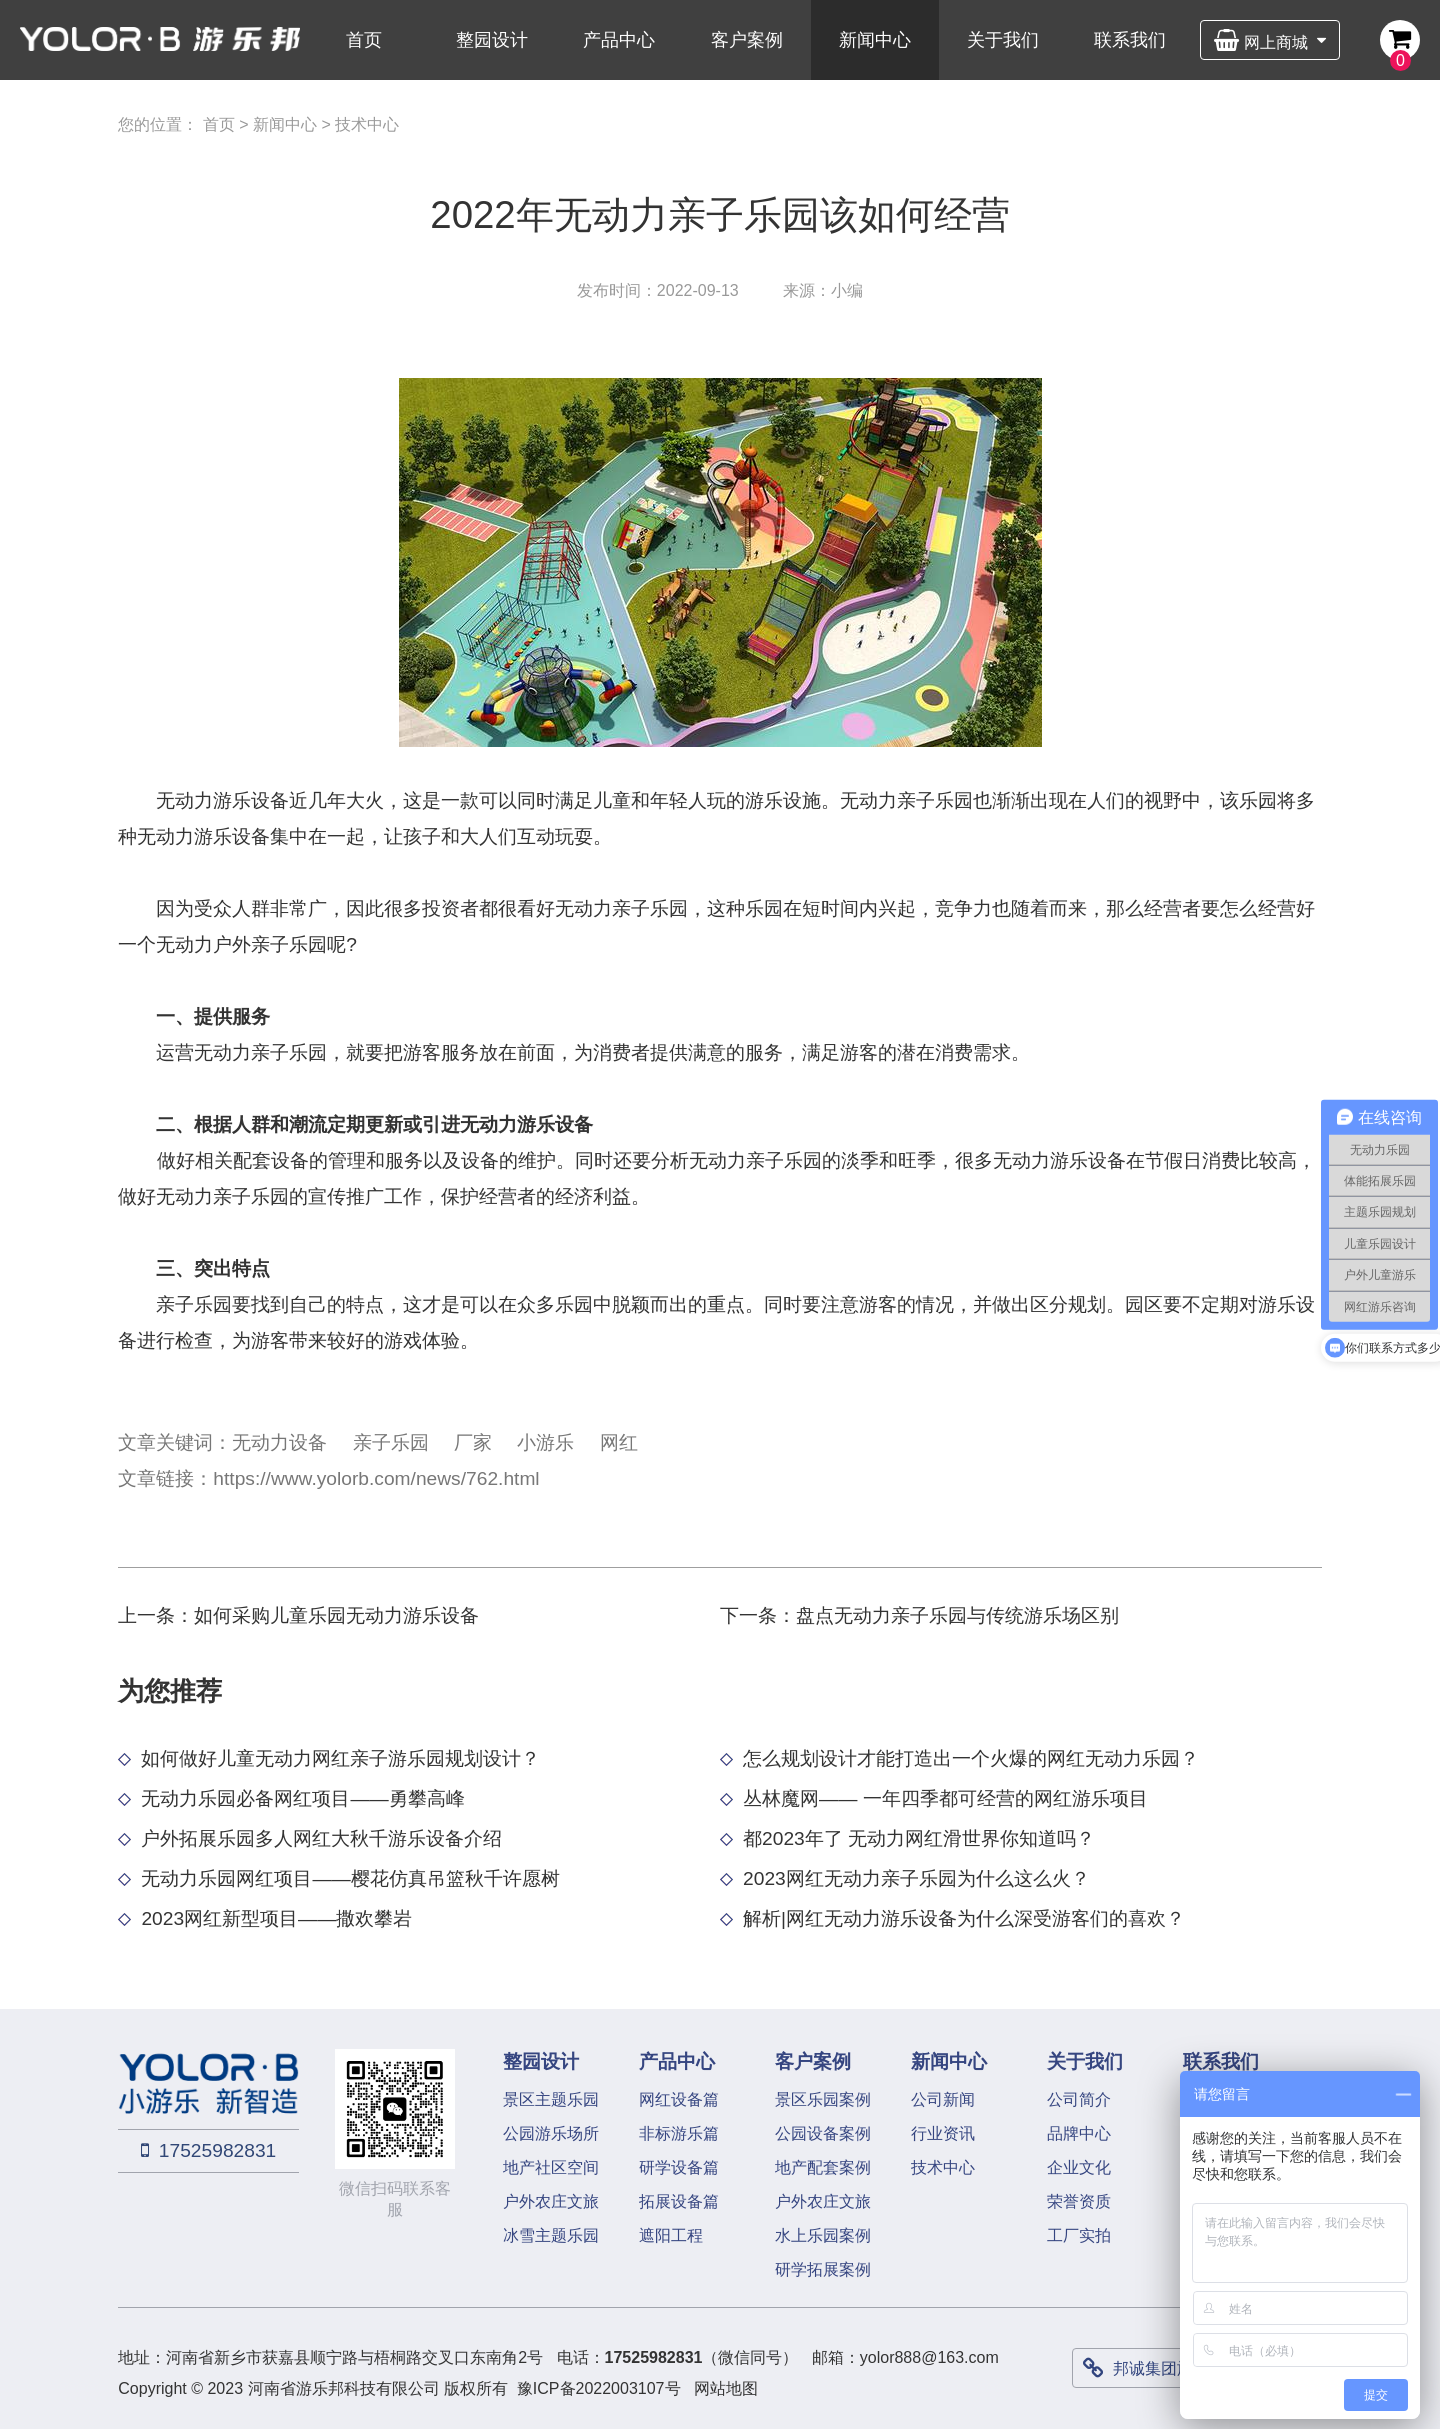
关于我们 (1003, 40)
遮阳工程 (671, 2235)
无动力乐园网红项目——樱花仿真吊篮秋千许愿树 (350, 1878)
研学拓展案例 (823, 2269)
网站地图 (726, 2388)
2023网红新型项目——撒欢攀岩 (276, 1918)
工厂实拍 (1079, 2235)
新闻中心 (875, 40)
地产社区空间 (551, 2167)
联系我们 (1130, 40)
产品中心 (619, 40)
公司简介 (1079, 2099)
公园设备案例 (823, 2133)
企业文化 (1079, 2167)
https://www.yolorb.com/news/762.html (376, 1478)
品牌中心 (1079, 2133)
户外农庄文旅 (551, 2201)
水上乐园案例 (823, 2235)
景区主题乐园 (551, 2099)
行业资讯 (943, 2133)
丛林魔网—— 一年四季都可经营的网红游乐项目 (945, 1798)
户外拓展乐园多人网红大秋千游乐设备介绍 (321, 1838)
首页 (364, 40)
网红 (619, 1442)
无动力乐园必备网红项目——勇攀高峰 (302, 1798)
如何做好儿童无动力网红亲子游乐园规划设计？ (340, 1758)
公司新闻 (943, 2099)
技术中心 (367, 124)
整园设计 (492, 40)
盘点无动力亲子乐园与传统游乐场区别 (957, 1615)
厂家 (473, 1442)
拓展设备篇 (679, 2201)
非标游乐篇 (679, 2133)
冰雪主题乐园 (551, 2235)
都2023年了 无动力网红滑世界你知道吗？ (919, 1838)
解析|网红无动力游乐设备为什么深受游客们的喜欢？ (964, 1918)
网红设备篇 (679, 2099)
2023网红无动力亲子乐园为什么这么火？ (916, 1878)
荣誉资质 (1079, 2201)
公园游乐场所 (551, 2133)
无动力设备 (279, 1442)
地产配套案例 (823, 2167)
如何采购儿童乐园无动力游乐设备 (336, 1615)
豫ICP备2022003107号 (599, 2388)
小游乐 (545, 1442)
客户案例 (747, 40)
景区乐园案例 (823, 2099)
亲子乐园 (391, 1442)
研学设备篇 (679, 2167)
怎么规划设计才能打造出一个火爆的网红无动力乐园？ (971, 1758)
